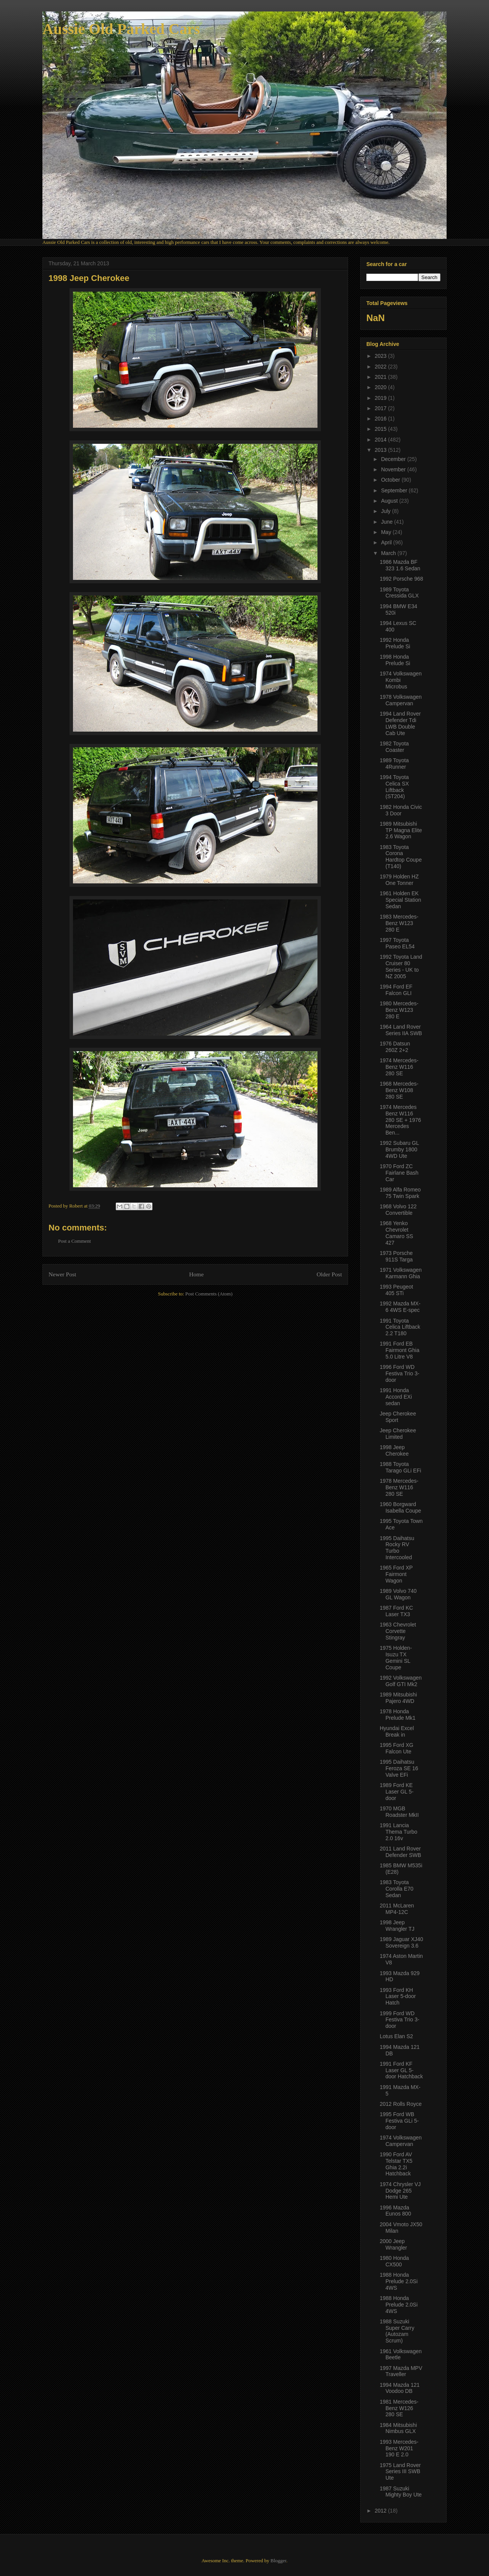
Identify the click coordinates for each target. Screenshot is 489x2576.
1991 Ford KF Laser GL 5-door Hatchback (401, 2070)
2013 (381, 450)
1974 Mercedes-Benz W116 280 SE (399, 1066)
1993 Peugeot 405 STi (396, 1290)
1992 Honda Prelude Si (395, 643)
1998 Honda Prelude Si (395, 660)
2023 (381, 356)
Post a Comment (74, 1241)
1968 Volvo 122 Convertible (398, 1209)
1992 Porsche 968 (401, 579)
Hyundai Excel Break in (397, 1731)
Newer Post (62, 1274)
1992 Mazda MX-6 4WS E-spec (400, 1306)
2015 (381, 429)
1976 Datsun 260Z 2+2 (395, 1046)
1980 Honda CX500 (394, 2261)
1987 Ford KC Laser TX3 (396, 1611)
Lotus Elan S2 (396, 2036)
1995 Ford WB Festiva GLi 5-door (399, 2120)
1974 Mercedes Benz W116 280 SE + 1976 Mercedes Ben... (400, 1120)
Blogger (278, 2560)
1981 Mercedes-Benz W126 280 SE (399, 2408)
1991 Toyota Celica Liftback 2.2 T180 (400, 1327)
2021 (381, 377)
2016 (381, 419)
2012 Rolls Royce (401, 2104)
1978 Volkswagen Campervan (401, 700)
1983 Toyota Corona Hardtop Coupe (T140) (401, 856)
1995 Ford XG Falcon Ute (396, 1748)
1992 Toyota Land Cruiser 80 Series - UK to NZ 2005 (401, 966)
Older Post (329, 1274)
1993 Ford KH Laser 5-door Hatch (398, 1996)
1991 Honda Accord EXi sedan (396, 1396)
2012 (381, 2511)
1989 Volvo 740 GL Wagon (398, 1594)
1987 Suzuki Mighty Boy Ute (401, 2491)
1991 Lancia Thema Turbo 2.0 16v (398, 1831)
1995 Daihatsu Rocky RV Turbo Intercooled (397, 1547)
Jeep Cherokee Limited (398, 1433)
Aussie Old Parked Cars (121, 28)
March (389, 553)
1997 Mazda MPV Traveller (401, 2371)
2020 (381, 387)
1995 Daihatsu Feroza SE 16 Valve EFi (399, 1768)
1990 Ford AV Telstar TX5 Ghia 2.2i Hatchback (396, 2164)
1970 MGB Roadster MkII (399, 1811)
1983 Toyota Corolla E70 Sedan (396, 1888)
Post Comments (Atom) (209, 1294)
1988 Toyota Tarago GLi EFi (400, 1467)
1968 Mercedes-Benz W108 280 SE (399, 1090)
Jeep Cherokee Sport (398, 1417)
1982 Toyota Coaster (394, 746)
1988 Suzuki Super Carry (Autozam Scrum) (397, 2331)
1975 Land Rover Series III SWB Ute (400, 2471)
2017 (381, 408)
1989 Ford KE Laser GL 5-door (396, 1791)
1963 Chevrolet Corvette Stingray (398, 1631)
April (387, 542)
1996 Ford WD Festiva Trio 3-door (399, 1373)
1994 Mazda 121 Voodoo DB (399, 2388)
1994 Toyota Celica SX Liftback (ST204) (394, 786)
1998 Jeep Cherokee (394, 1450)
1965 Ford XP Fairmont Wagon (396, 1574)
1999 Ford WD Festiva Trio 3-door (399, 2019)
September (394, 490)
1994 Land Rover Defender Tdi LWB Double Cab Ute (400, 723)
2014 (381, 440)
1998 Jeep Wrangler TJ (397, 1925)
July (386, 511)
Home (196, 1274)
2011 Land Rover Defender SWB (400, 1852)
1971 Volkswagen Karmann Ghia (401, 1273)
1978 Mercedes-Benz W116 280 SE (399, 1487)
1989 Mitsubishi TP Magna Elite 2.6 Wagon (401, 830)
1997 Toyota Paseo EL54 (397, 943)
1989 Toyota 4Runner (394, 763)
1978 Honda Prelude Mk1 (398, 1714)
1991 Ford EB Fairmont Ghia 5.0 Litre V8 (399, 1350)
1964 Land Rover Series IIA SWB (401, 1030)
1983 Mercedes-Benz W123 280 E (399, 923)
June (387, 522)
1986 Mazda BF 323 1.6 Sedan (400, 565)
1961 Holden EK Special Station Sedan (400, 899)
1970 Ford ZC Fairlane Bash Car (399, 1172)
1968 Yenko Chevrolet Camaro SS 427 (396, 1232)
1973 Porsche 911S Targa (396, 1256)
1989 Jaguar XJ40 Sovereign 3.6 (401, 1942)
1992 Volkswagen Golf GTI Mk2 (401, 1681)
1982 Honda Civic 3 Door (401, 810)
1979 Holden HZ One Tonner (399, 879)
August (390, 501)
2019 (381, 398)
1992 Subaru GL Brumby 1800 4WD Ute (399, 1149)
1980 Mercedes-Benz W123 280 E (399, 1009)
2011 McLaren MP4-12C (397, 1908)
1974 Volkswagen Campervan (401, 2140)
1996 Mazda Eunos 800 (395, 2210)
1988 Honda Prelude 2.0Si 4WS (399, 2281)
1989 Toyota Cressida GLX (399, 592)
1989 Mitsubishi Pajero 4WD (398, 1697)
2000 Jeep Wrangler (393, 2244)
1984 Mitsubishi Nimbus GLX (398, 2428)
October (391, 480)
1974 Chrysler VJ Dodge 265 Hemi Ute (400, 2190)
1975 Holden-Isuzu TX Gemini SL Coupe (396, 1657)
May (386, 532)
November (394, 469)
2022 (381, 367)
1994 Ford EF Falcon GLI (396, 990)
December (394, 459)
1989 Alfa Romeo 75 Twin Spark (400, 1193)
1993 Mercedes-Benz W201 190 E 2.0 (399, 2448)
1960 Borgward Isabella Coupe (400, 1507)
